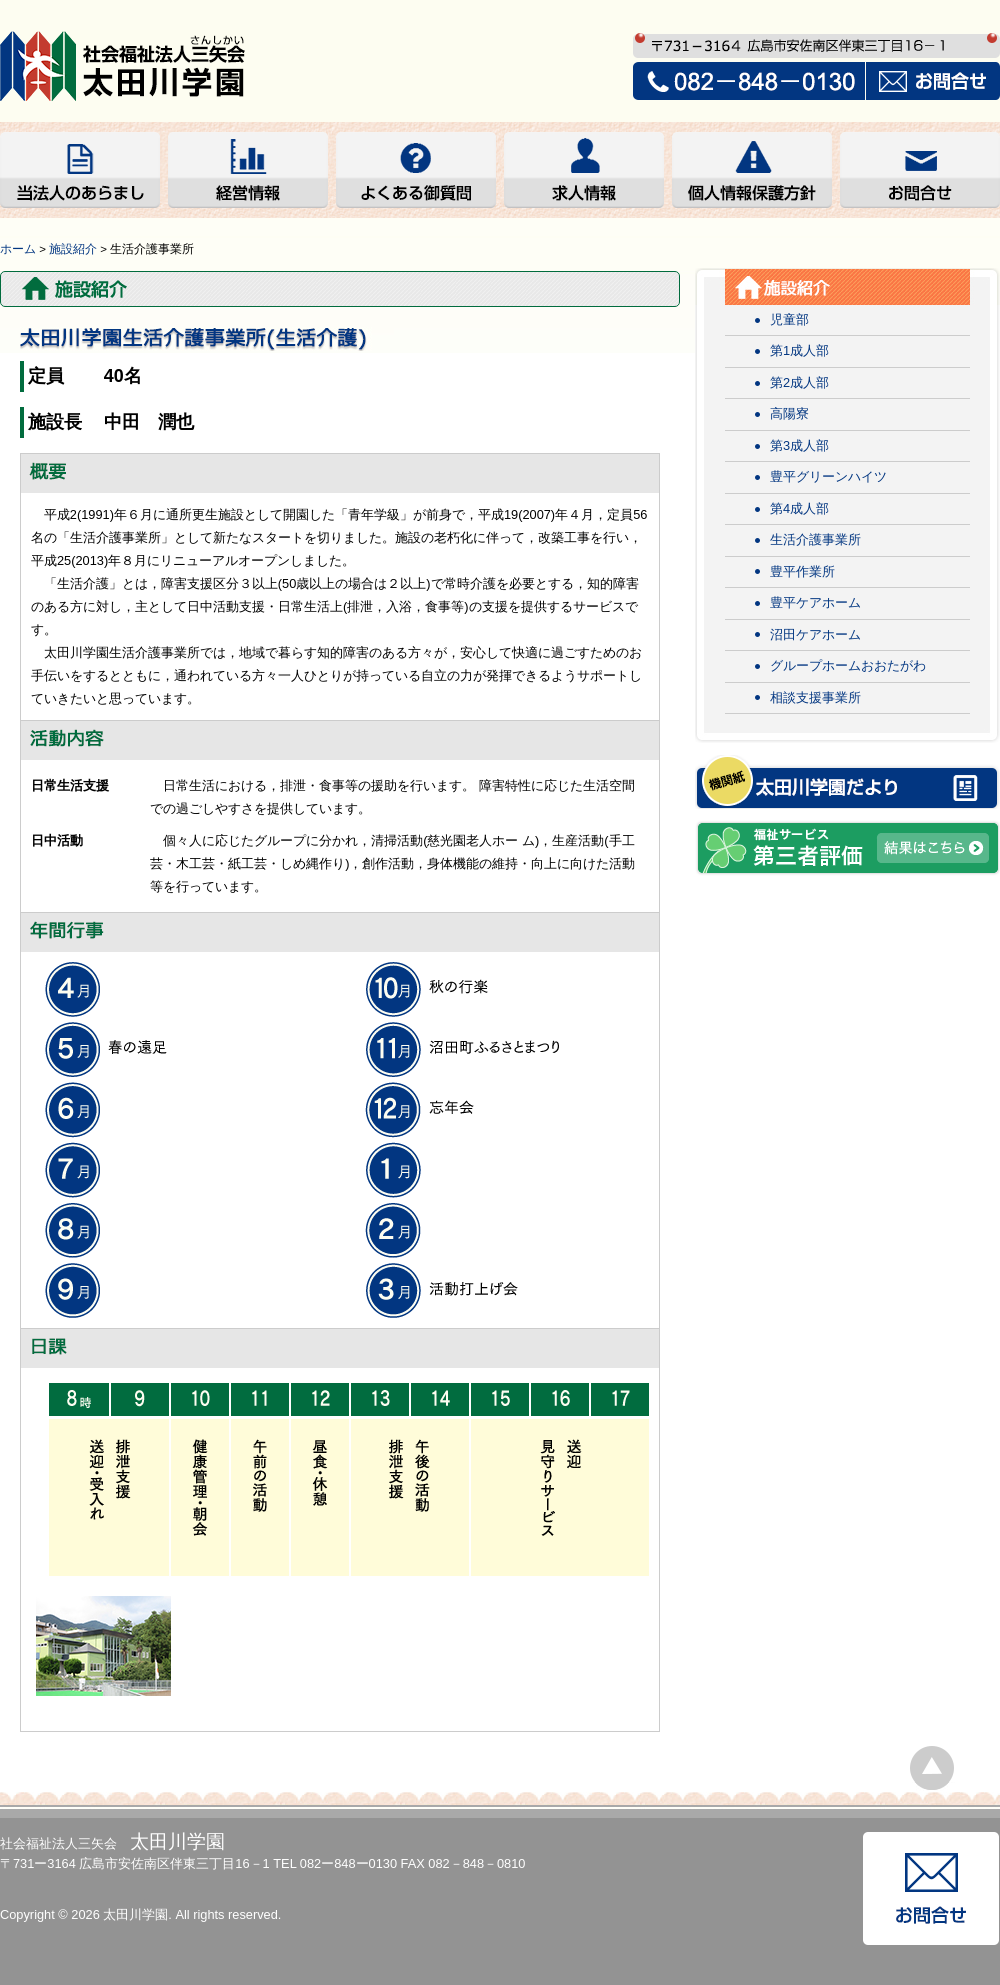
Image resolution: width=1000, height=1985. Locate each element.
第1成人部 (799, 350)
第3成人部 (799, 445)
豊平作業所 (802, 571)
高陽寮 (789, 413)
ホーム (18, 249)
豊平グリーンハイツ (828, 476)
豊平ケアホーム (815, 602)
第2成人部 (799, 382)
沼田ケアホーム (815, 634)
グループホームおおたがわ (848, 665)
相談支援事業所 (815, 697)
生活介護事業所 (815, 539)
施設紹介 (73, 249)
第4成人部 (799, 508)
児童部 (789, 319)
